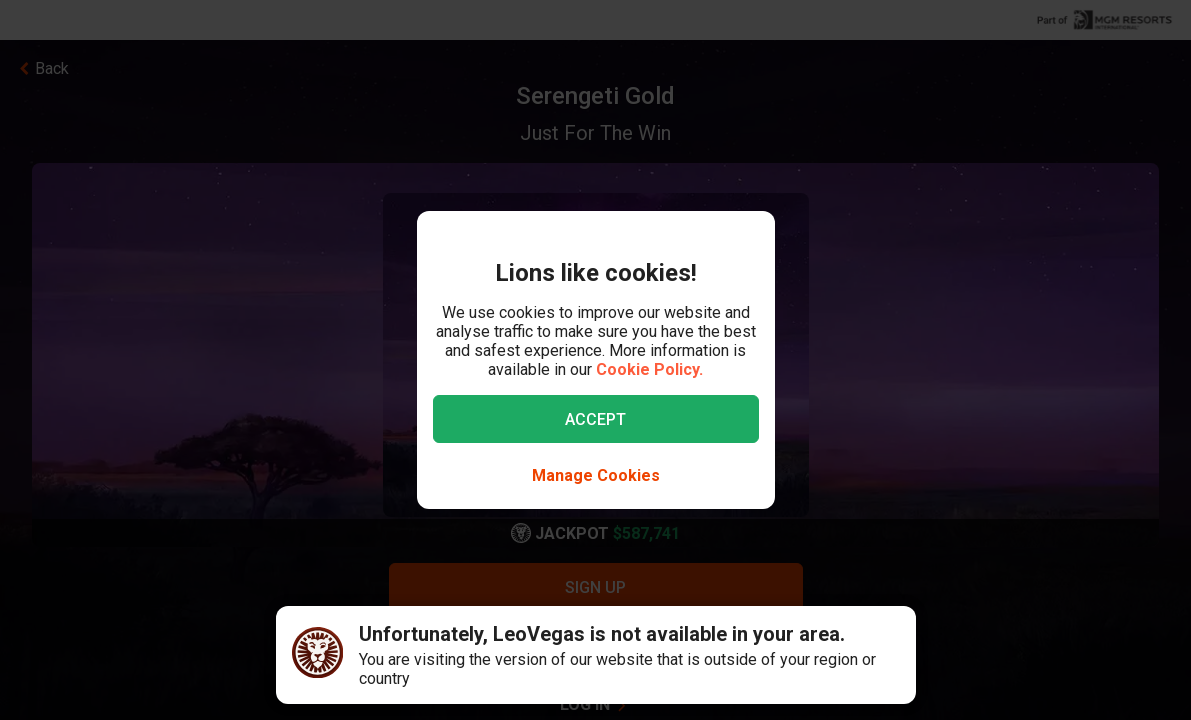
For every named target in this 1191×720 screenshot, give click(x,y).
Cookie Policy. (649, 369)
